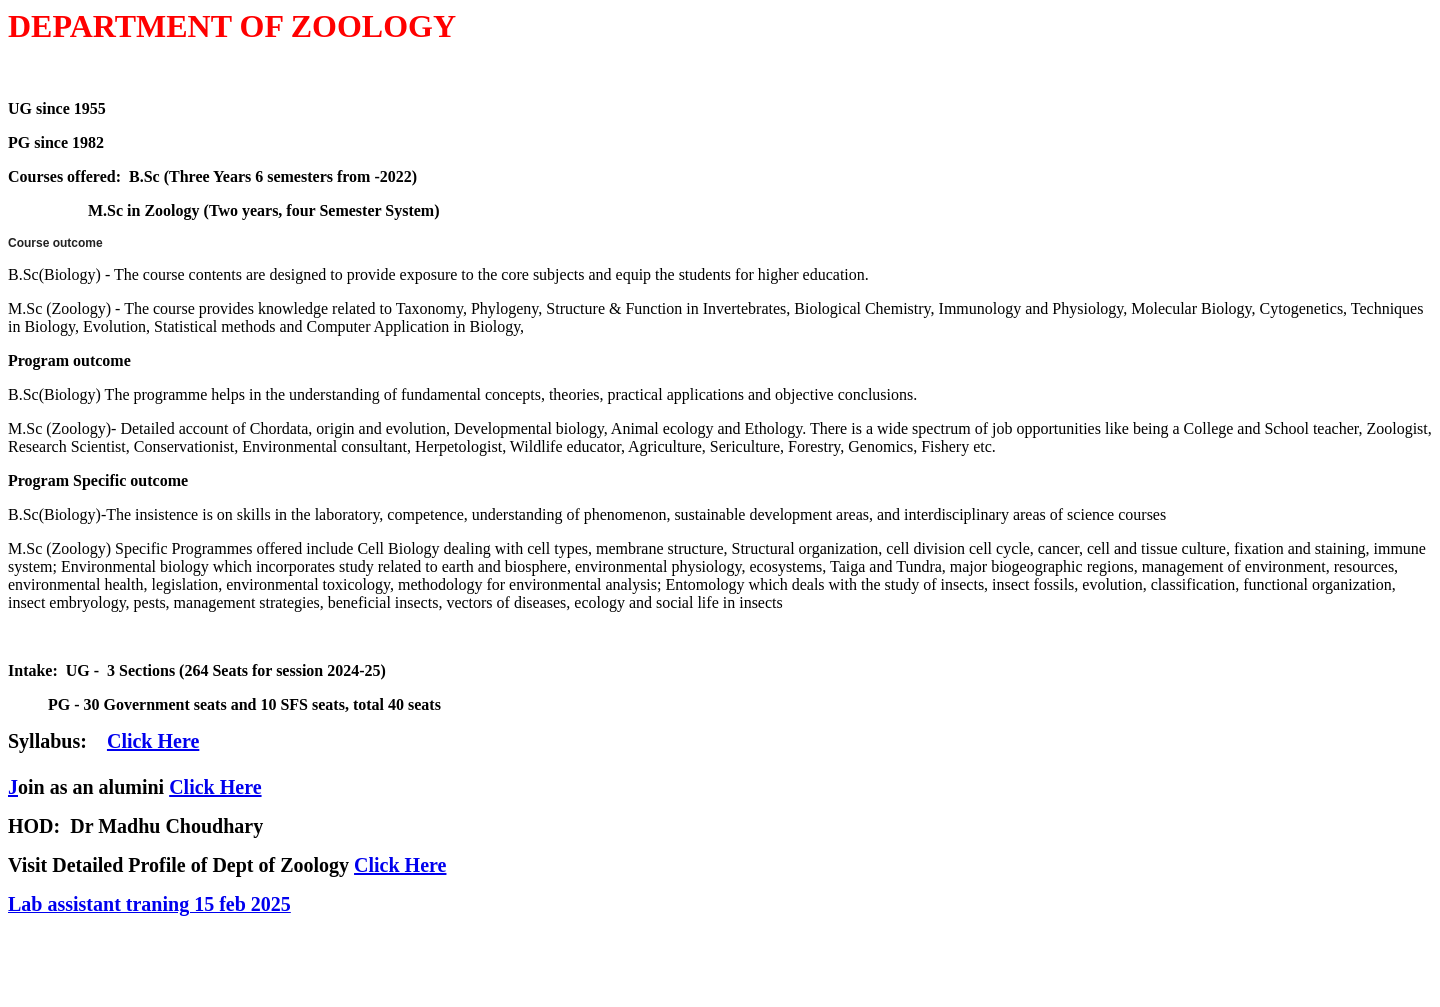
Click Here (215, 787)
